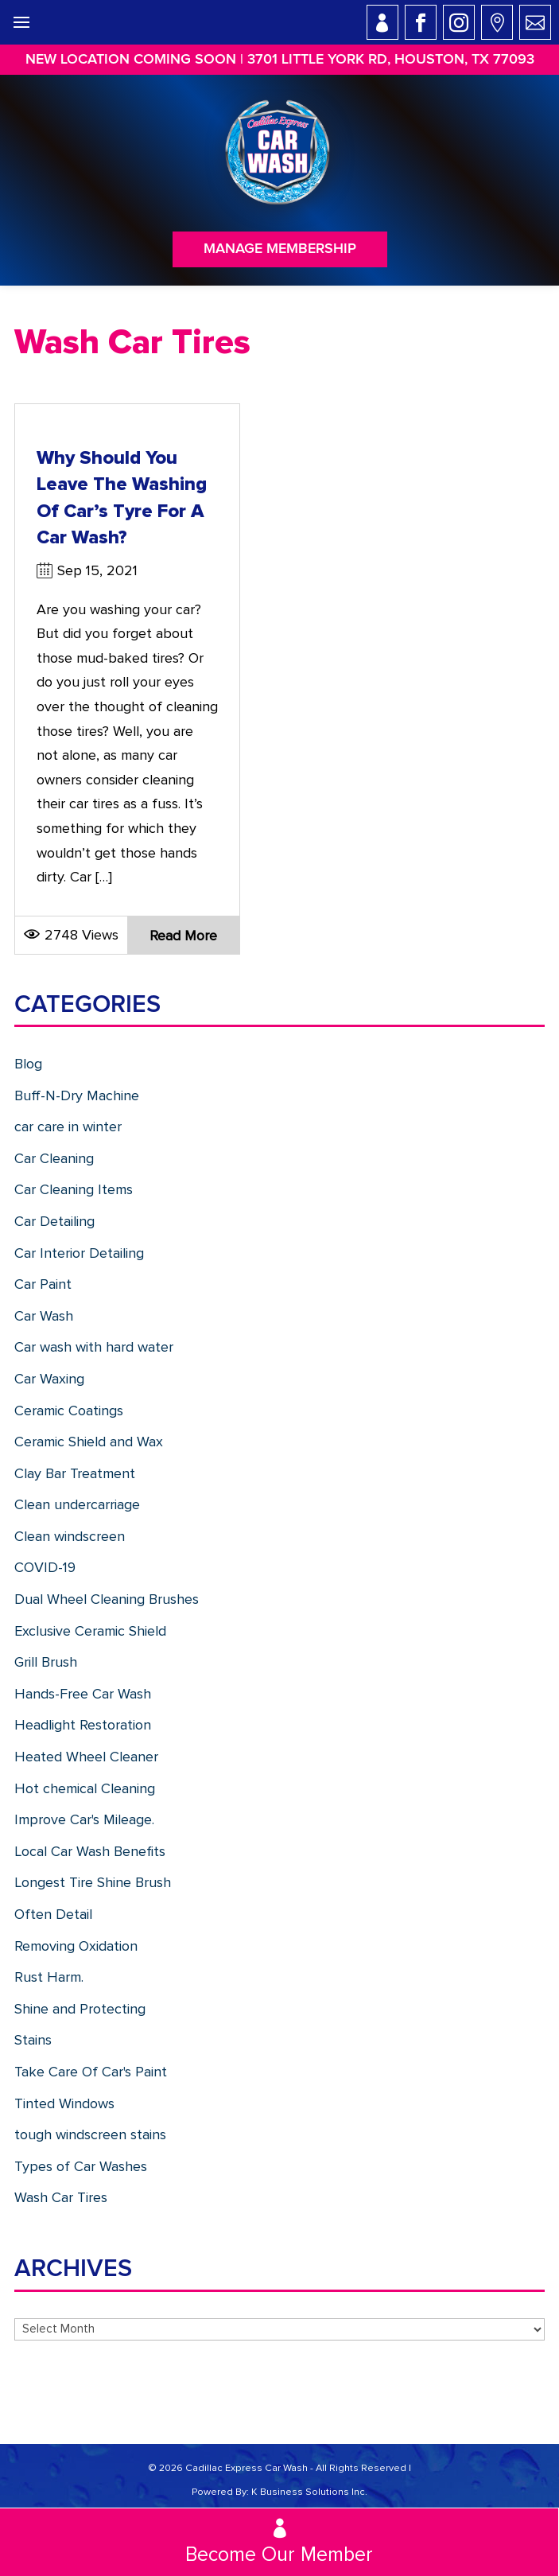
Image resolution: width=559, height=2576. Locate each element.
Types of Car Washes (80, 2166)
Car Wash (43, 1316)
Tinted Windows (64, 2103)
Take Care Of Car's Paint (90, 2071)
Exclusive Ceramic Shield (90, 1631)
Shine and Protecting (80, 2009)
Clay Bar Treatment (74, 1473)
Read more (183, 935)
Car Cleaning (54, 1158)
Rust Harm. (48, 1977)
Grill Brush (45, 1662)
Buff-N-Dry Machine (76, 1095)
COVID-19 (45, 1567)
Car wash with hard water (93, 1347)
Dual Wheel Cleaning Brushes (106, 1599)
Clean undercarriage (77, 1504)
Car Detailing (54, 1221)
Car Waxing (49, 1378)
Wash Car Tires (60, 2197)
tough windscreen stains (90, 2134)
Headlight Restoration (82, 1725)
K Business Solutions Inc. (309, 2491)
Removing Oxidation (76, 1946)
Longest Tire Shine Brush (92, 1882)
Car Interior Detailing (79, 1253)
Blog (28, 1063)
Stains (33, 2040)
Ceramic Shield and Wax (88, 1441)
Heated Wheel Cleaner (86, 1756)
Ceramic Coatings (68, 1410)
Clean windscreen (69, 1536)
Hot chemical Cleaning (84, 1788)
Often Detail (53, 1914)
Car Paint (43, 1284)
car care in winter (68, 1126)
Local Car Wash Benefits (89, 1851)
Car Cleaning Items (73, 1189)
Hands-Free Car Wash (82, 1693)
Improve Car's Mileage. (84, 1819)
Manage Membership (280, 249)
